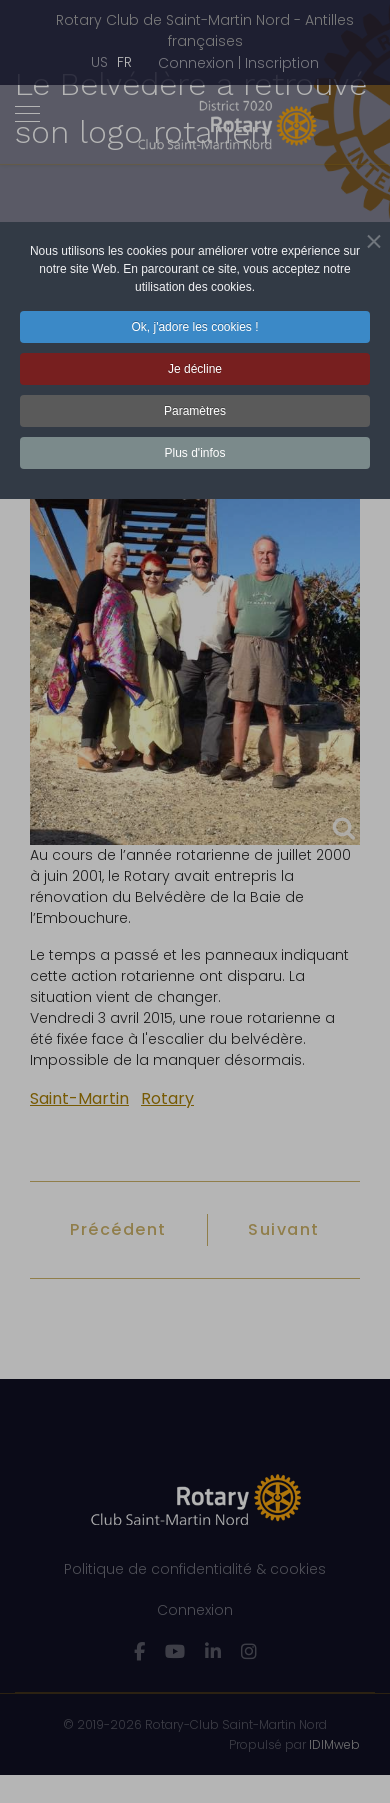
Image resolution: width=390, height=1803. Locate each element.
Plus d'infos (195, 453)
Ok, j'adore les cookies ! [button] (194, 327)
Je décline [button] (195, 369)
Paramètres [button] (195, 411)
